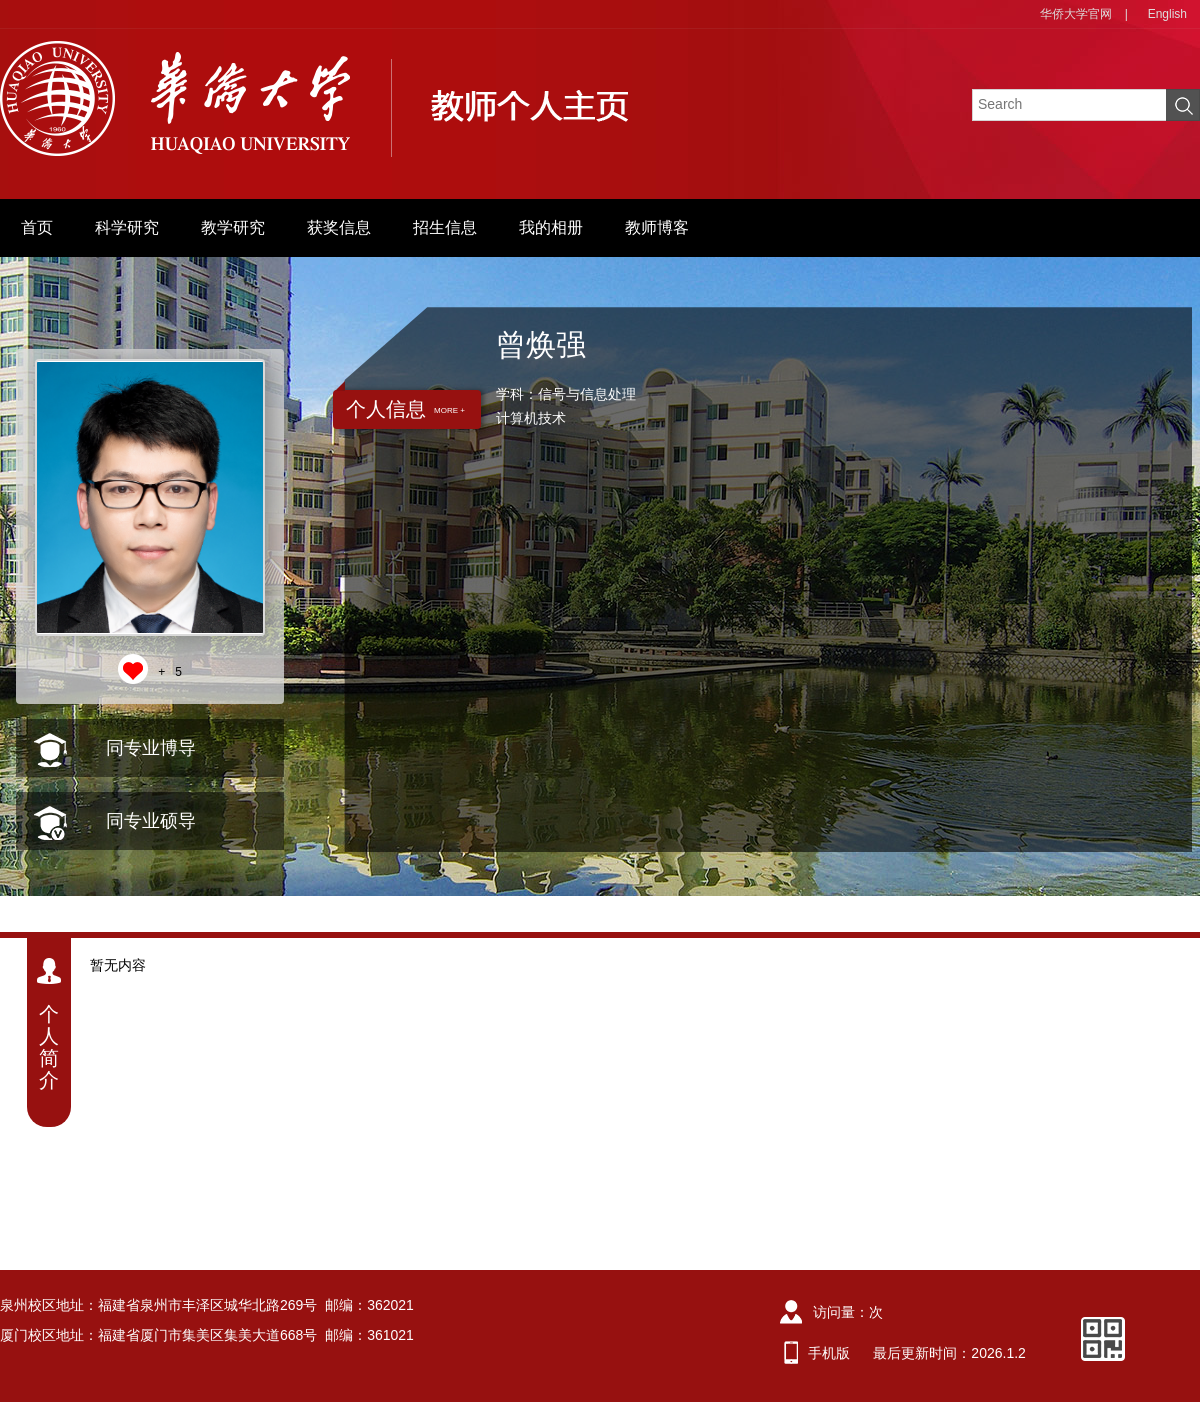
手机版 (829, 1353)
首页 (37, 227)
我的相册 (551, 227)
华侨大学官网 (1076, 14)
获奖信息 (339, 227)
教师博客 (657, 227)
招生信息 (445, 227)
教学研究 (233, 227)
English (1167, 14)
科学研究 (127, 227)
